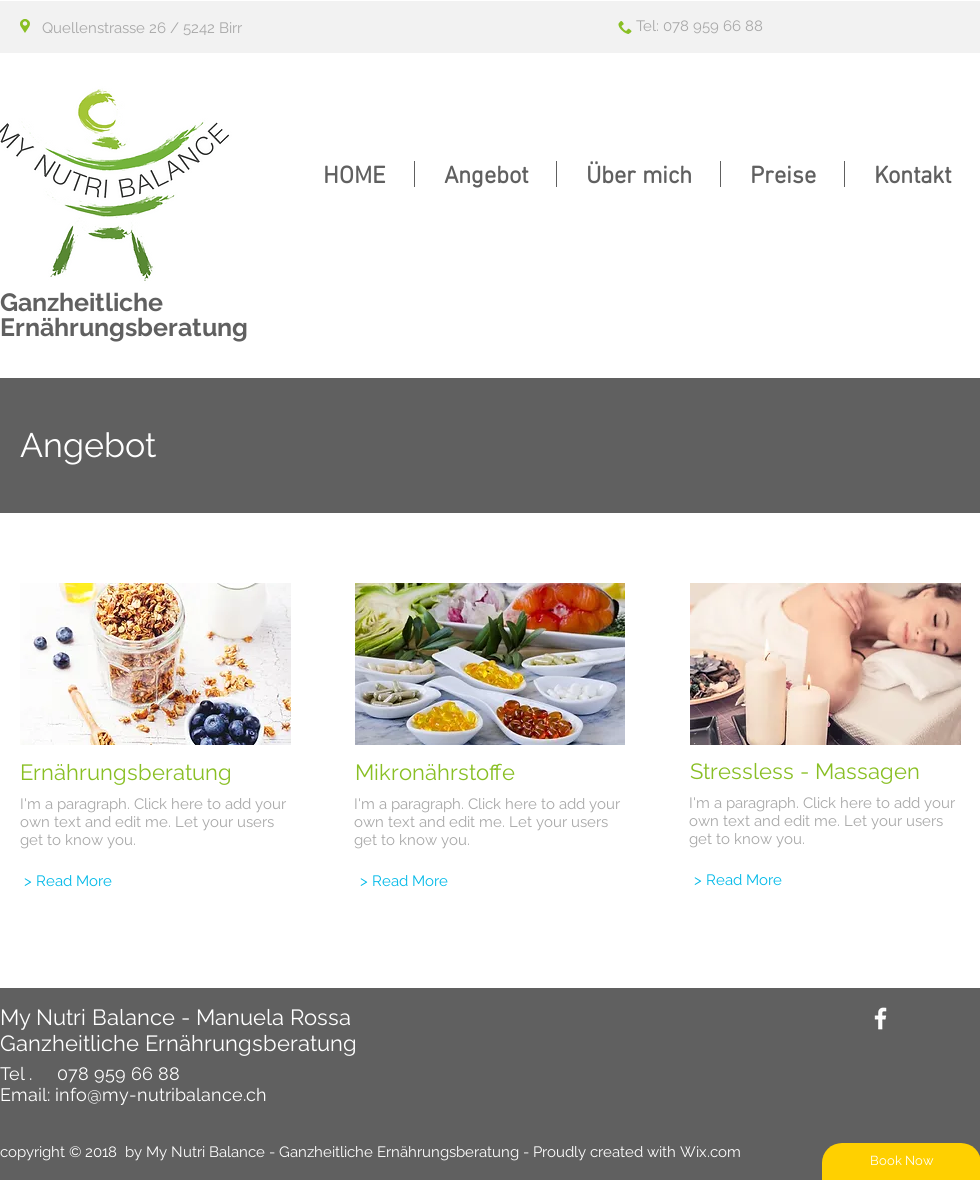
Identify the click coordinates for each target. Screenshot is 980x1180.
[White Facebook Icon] (880, 1018)
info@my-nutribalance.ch (161, 1094)
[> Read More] (68, 881)
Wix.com (710, 1152)
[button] (485, 174)
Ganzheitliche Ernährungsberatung (124, 314)
